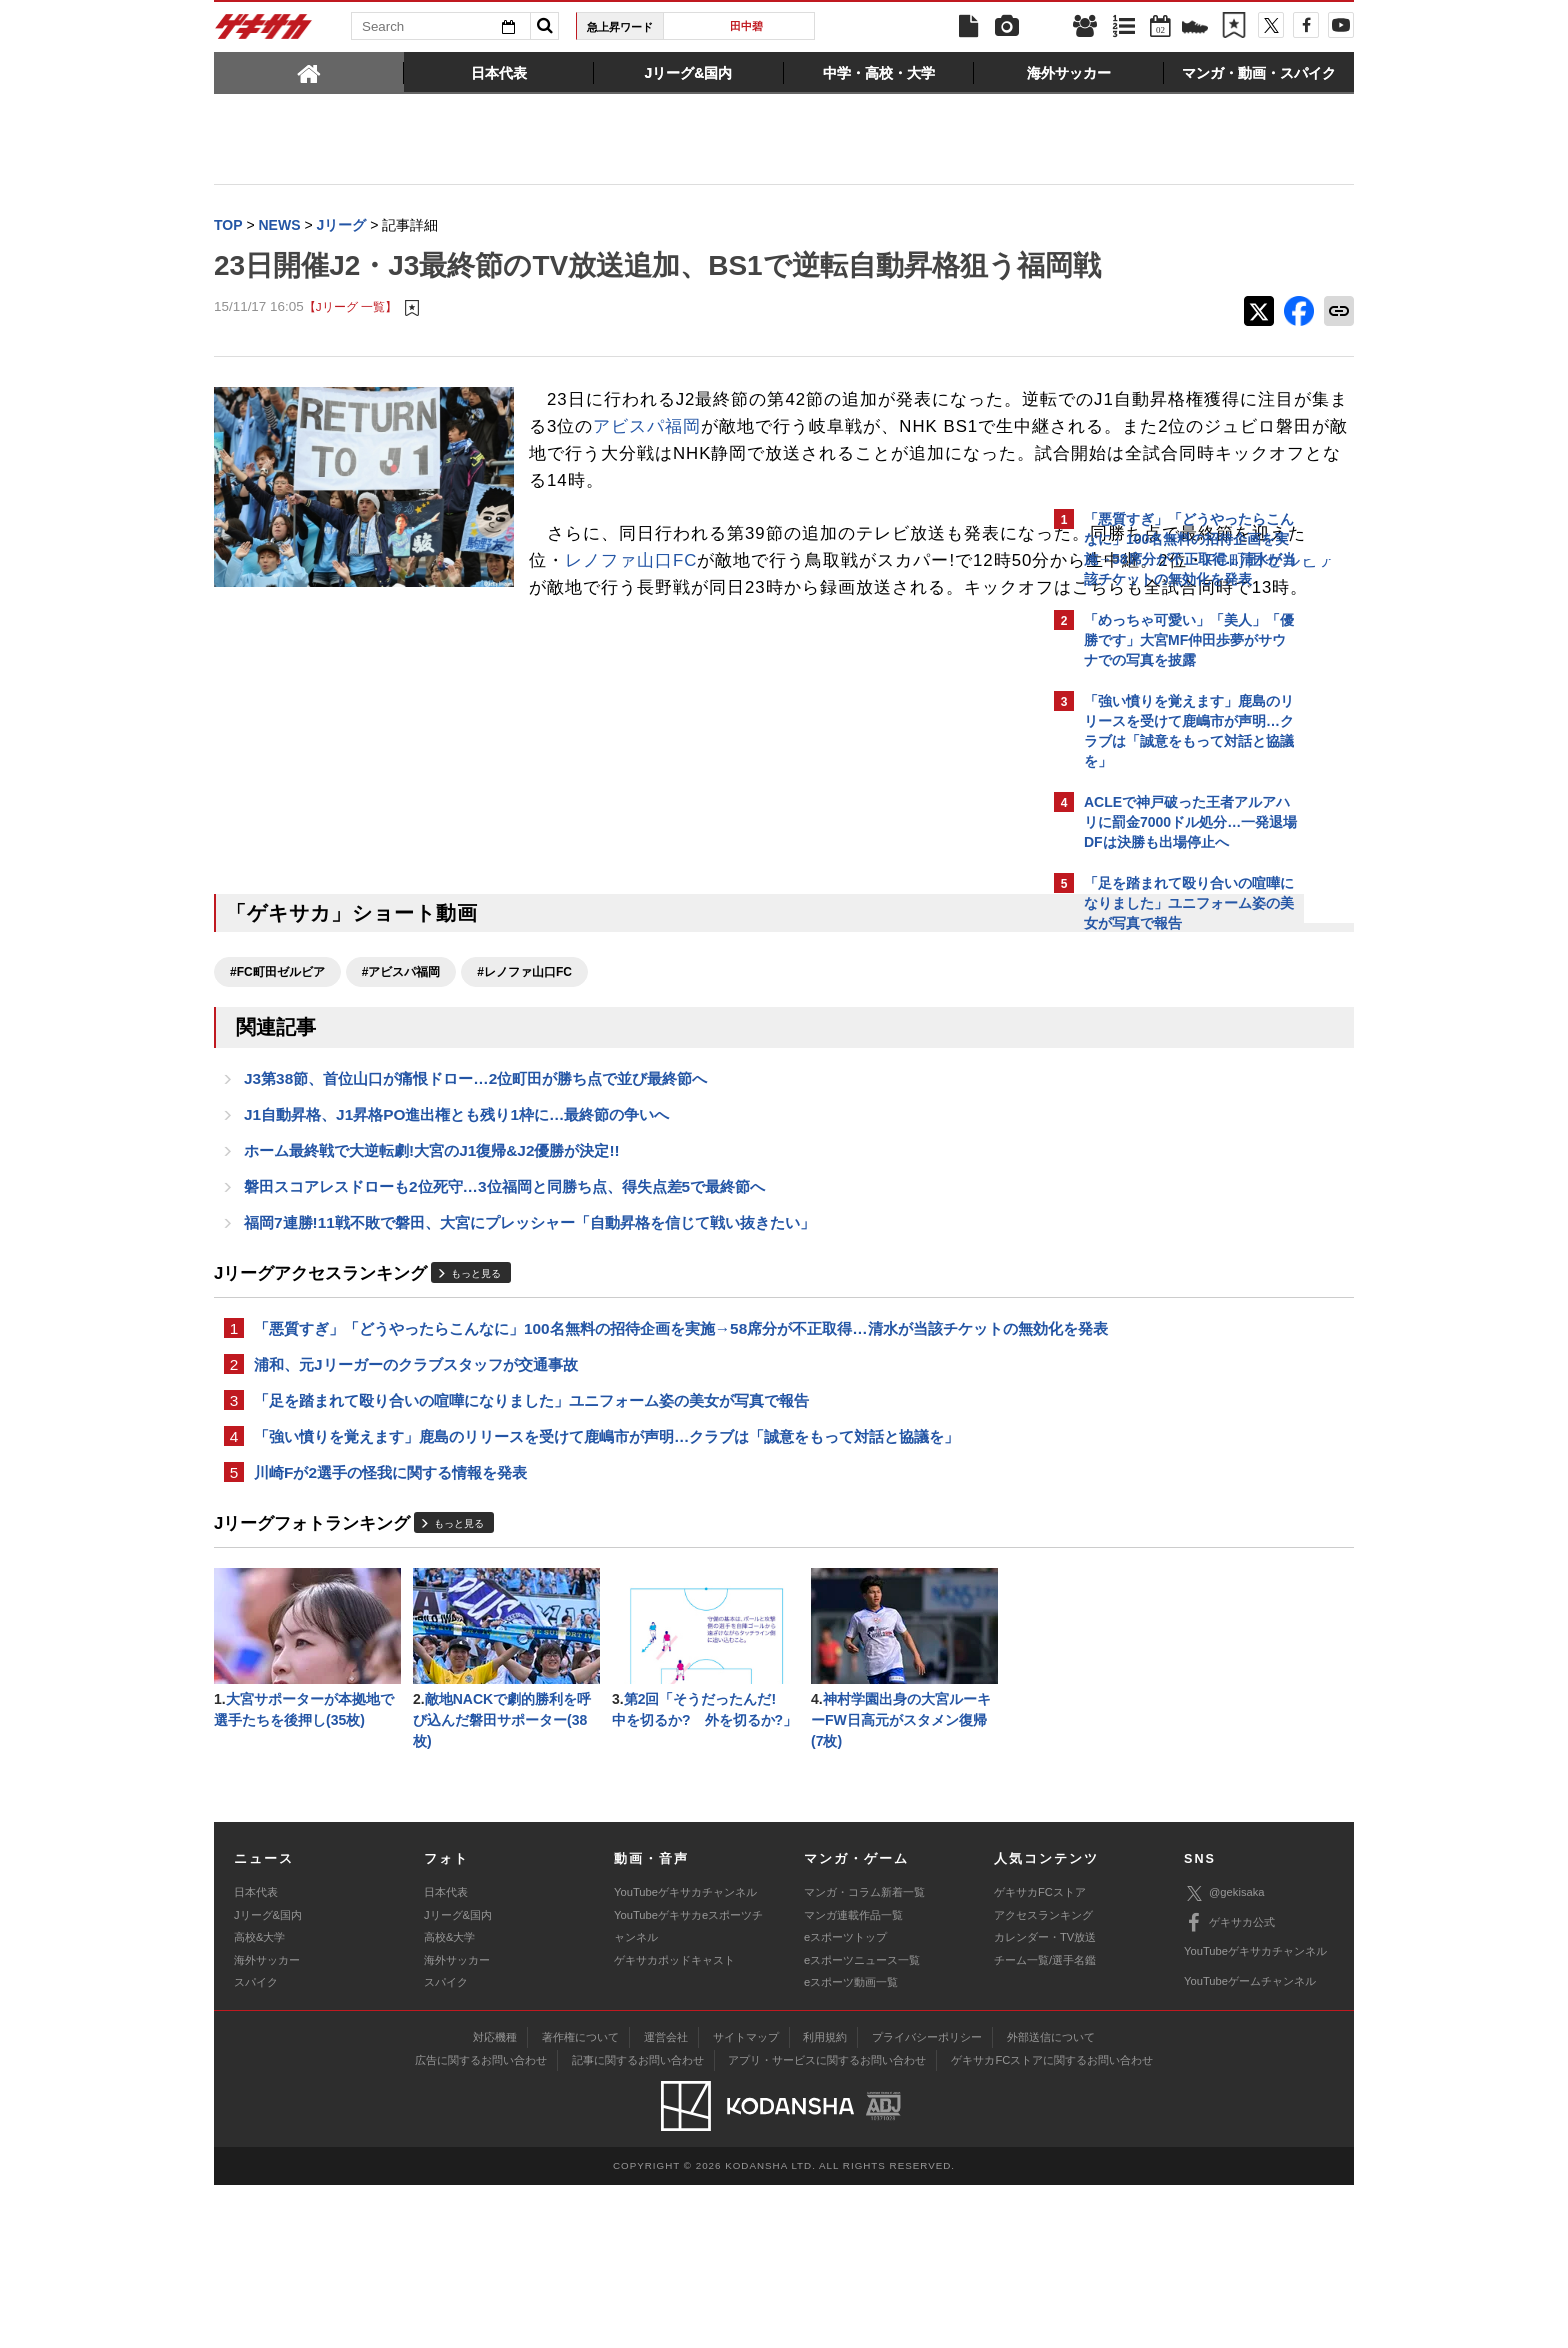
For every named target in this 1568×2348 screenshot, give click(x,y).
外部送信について (1051, 2200)
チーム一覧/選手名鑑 (1045, 2123)
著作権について (580, 2200)
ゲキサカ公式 (1229, 2086)
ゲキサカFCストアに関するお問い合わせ (1052, 2223)
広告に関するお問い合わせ (481, 2223)
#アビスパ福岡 (401, 1084)
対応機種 (495, 2200)
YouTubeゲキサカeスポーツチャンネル (688, 2089)
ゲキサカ (264, 32)
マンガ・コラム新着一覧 (864, 2055)
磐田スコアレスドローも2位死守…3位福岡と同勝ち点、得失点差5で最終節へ (504, 1307)
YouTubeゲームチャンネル (1250, 2144)
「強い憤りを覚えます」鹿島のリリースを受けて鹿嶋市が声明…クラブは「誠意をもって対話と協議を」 (606, 1590)
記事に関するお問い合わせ (638, 2223)
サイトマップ (746, 2200)
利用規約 (825, 2200)
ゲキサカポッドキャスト (674, 2123)
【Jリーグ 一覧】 (350, 349)
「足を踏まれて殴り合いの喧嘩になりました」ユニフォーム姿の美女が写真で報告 (531, 1552)
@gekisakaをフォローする (1164, 1245)
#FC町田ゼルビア (277, 1084)
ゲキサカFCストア (1040, 2055)
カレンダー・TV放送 (1045, 2100)
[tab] (309, 72)
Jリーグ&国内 (268, 2078)
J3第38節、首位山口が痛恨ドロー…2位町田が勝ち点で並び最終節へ (475, 1193)
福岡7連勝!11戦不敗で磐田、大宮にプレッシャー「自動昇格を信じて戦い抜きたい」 (529, 1345)
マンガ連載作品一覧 (853, 2078)
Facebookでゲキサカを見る (1167, 1286)
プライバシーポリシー (927, 2200)
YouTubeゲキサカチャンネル (685, 2055)
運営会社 (666, 2200)
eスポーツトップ (845, 2100)
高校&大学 (259, 2100)
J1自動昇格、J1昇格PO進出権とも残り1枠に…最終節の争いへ (456, 1231)
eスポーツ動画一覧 (851, 2145)
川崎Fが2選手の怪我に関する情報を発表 (390, 1628)
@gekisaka (1224, 2056)
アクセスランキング (1043, 2078)
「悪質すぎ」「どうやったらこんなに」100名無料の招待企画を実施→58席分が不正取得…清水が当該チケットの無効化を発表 (628, 1465)
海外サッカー (267, 2123)
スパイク (256, 2145)
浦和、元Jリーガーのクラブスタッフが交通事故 (416, 1514)
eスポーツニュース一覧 (862, 2123)
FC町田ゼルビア (812, 683)
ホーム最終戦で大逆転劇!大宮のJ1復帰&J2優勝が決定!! (432, 1269)
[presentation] (309, 72)
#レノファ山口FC (524, 1084)
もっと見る (476, 1397)
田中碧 (746, 26)
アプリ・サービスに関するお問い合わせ (827, 2223)
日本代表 (256, 2055)
